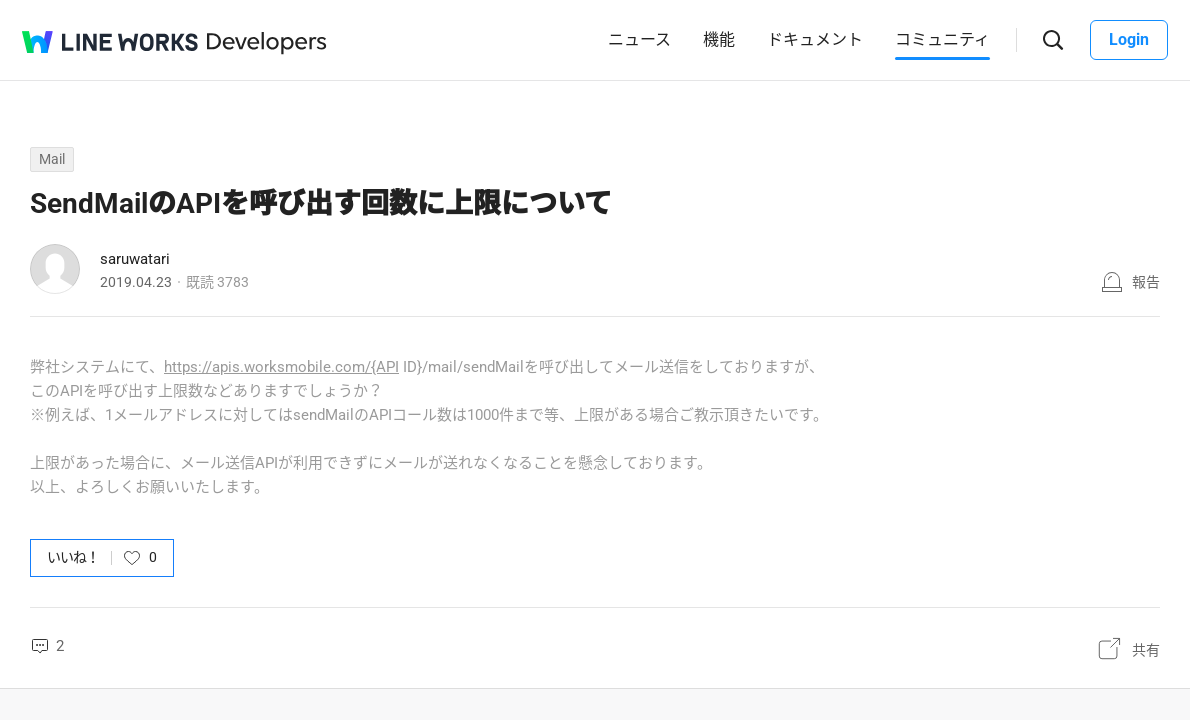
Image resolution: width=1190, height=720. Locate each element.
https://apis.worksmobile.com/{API (281, 367)
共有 (1146, 650)
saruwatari (135, 259)
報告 (1146, 282)
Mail (52, 159)
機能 (719, 39)
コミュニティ (942, 39)
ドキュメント (815, 39)
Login (1129, 39)
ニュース (639, 39)
